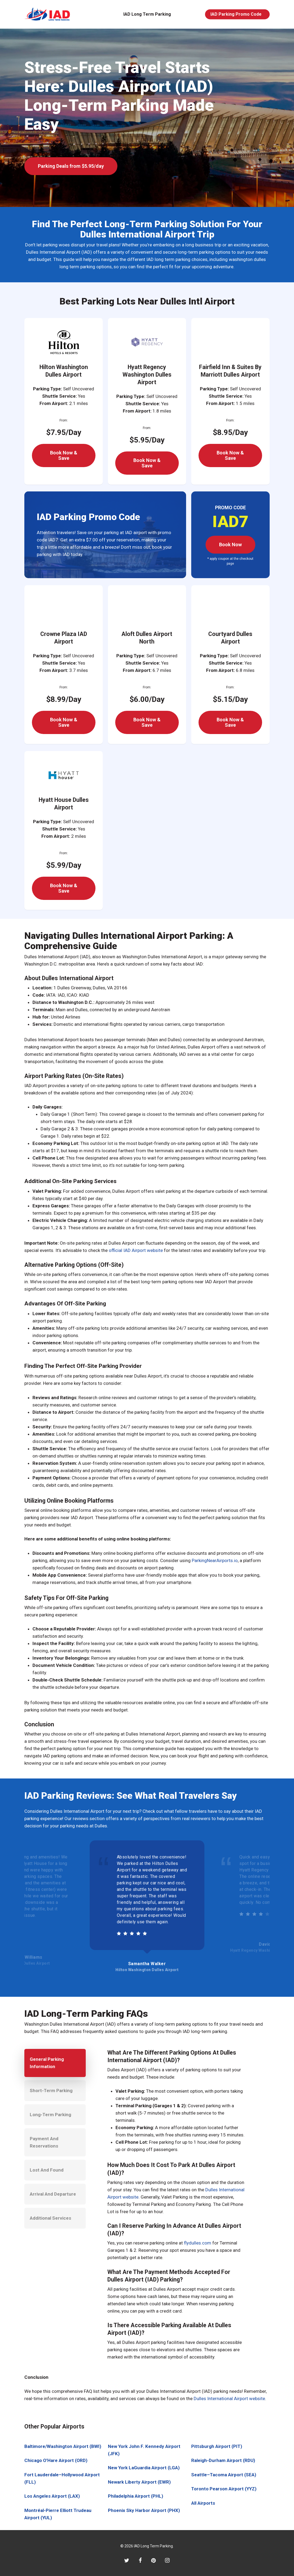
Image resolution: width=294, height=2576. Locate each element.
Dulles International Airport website (229, 2398)
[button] (70, 166)
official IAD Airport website (136, 1250)
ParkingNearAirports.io (215, 1560)
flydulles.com (197, 2243)
